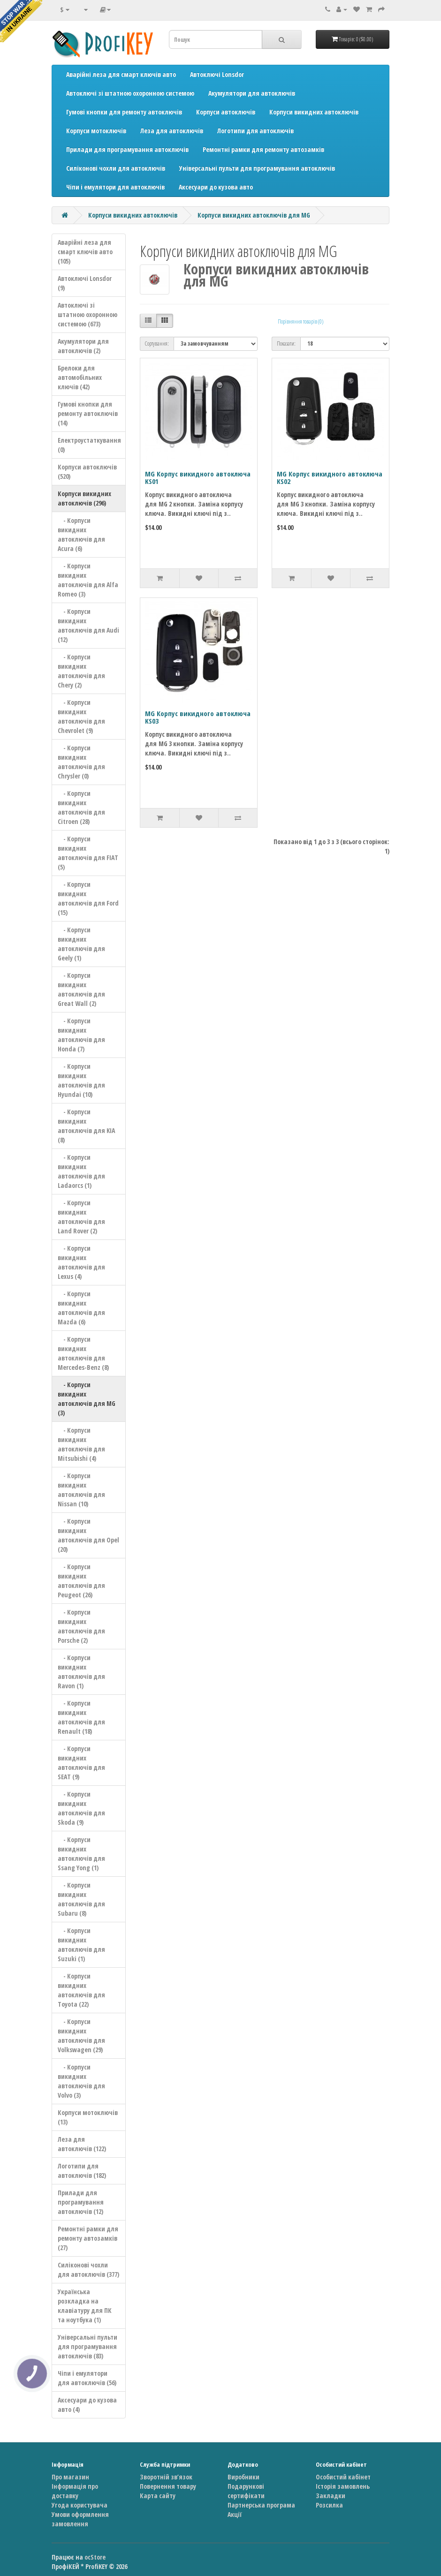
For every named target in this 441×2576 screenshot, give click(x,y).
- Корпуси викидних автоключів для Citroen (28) (81, 807)
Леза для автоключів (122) (82, 2144)
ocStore (95, 2557)
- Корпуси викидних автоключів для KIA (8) (86, 1125)
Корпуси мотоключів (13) (88, 2117)
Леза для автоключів (171, 130)
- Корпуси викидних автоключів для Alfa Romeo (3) (88, 579)
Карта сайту (157, 2495)
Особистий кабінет (343, 2476)
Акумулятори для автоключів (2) (83, 346)
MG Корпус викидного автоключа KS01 (198, 477)
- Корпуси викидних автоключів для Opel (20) (88, 1535)
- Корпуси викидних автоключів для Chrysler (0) (81, 761)
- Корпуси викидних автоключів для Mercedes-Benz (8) (83, 1353)
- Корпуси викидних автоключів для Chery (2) (81, 670)
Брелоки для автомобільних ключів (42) (80, 377)
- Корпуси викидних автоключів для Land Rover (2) (81, 1216)
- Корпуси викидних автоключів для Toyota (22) (81, 1990)
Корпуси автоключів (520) (87, 471)
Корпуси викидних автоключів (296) (84, 498)
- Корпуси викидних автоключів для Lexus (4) (81, 1262)
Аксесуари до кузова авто (216, 186)
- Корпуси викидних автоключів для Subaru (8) (81, 1899)
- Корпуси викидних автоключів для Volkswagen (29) (81, 2035)
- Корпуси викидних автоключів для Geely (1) (81, 943)
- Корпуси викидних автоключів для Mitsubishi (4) (81, 1444)
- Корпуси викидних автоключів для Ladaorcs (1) (81, 1171)
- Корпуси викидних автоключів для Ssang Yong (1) (81, 1853)
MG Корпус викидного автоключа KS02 (329, 477)
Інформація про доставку (75, 2491)
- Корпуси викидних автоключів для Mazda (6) (81, 1307)
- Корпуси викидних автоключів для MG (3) (86, 1398)
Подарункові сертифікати (246, 2491)
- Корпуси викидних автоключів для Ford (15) (88, 898)
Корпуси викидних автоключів (313, 111)
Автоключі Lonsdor (217, 74)
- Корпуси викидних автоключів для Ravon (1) (81, 1671)
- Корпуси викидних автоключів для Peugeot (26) (81, 1580)
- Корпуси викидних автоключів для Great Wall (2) (81, 989)
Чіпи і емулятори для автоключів (115, 186)
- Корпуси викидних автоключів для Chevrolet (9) (81, 716)
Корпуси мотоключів (96, 130)
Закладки (330, 2495)
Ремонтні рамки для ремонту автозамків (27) (88, 2238)
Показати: (286, 343)
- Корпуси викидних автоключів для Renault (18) (81, 1717)
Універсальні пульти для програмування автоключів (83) (87, 2346)
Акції (235, 2514)
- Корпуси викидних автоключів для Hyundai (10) (81, 1080)
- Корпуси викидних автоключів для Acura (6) (81, 534)
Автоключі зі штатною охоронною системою (130, 93)
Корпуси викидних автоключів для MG (254, 215)
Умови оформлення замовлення (80, 2519)
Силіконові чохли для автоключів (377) (88, 2269)
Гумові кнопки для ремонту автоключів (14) (88, 413)
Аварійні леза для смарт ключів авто (121, 74)
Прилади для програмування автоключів (127, 149)
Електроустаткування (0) (89, 445)
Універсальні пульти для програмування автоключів (257, 168)
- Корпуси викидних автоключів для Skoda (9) (81, 1808)
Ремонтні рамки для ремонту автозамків (263, 149)
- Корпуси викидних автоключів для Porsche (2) (81, 1626)
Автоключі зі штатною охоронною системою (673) (87, 314)
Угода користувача (79, 2504)
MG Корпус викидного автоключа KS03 (198, 717)
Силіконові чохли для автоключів (115, 168)
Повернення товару (168, 2486)
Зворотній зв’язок (166, 2476)
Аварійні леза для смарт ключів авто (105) (85, 251)
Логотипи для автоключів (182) (82, 2170)
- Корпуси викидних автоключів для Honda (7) (81, 1034)
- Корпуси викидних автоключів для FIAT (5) (88, 852)
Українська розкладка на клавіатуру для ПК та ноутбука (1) (85, 2305)
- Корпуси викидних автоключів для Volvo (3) (81, 2081)
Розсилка (329, 2504)
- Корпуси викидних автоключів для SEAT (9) (81, 1762)
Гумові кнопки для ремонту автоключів (124, 111)
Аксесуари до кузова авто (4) (87, 2404)
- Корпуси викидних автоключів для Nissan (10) (81, 1489)
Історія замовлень (343, 2486)
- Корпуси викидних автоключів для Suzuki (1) (81, 1944)
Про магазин (70, 2476)
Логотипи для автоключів (255, 130)
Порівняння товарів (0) (300, 321)
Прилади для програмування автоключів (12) (81, 2202)
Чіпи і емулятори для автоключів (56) (87, 2378)
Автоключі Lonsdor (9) (85, 283)
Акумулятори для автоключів (251, 93)
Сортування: (157, 343)
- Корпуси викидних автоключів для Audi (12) (88, 625)
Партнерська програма (261, 2504)
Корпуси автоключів (225, 111)
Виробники (243, 2476)
